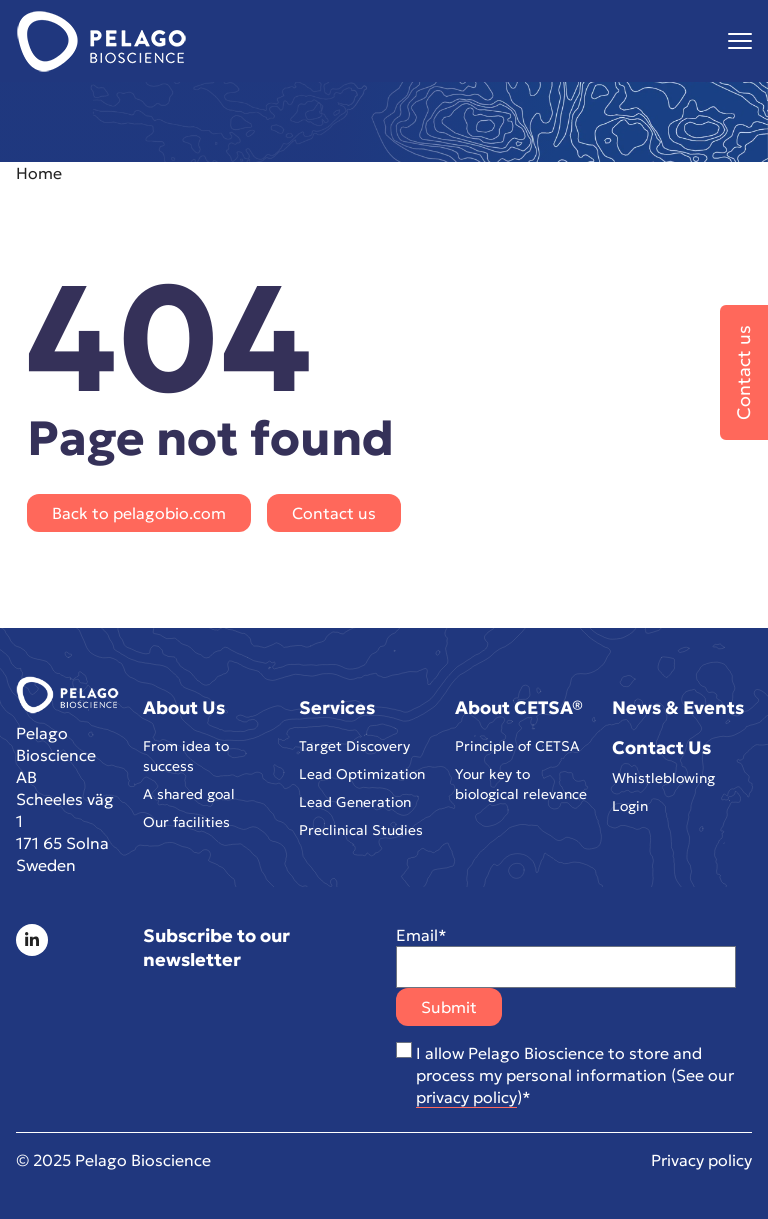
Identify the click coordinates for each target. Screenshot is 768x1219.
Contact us (334, 513)
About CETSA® (519, 707)
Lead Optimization (362, 778)
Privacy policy (701, 1160)
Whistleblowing (663, 780)
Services (337, 707)
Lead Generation (355, 808)
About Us (184, 707)
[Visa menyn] (740, 41)
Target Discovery (354, 748)
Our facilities (186, 830)
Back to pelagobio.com (139, 513)
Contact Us (661, 747)
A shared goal (189, 800)
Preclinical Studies (361, 838)
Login (630, 810)
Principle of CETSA (517, 748)
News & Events (678, 707)
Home (39, 173)
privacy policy (466, 1097)
